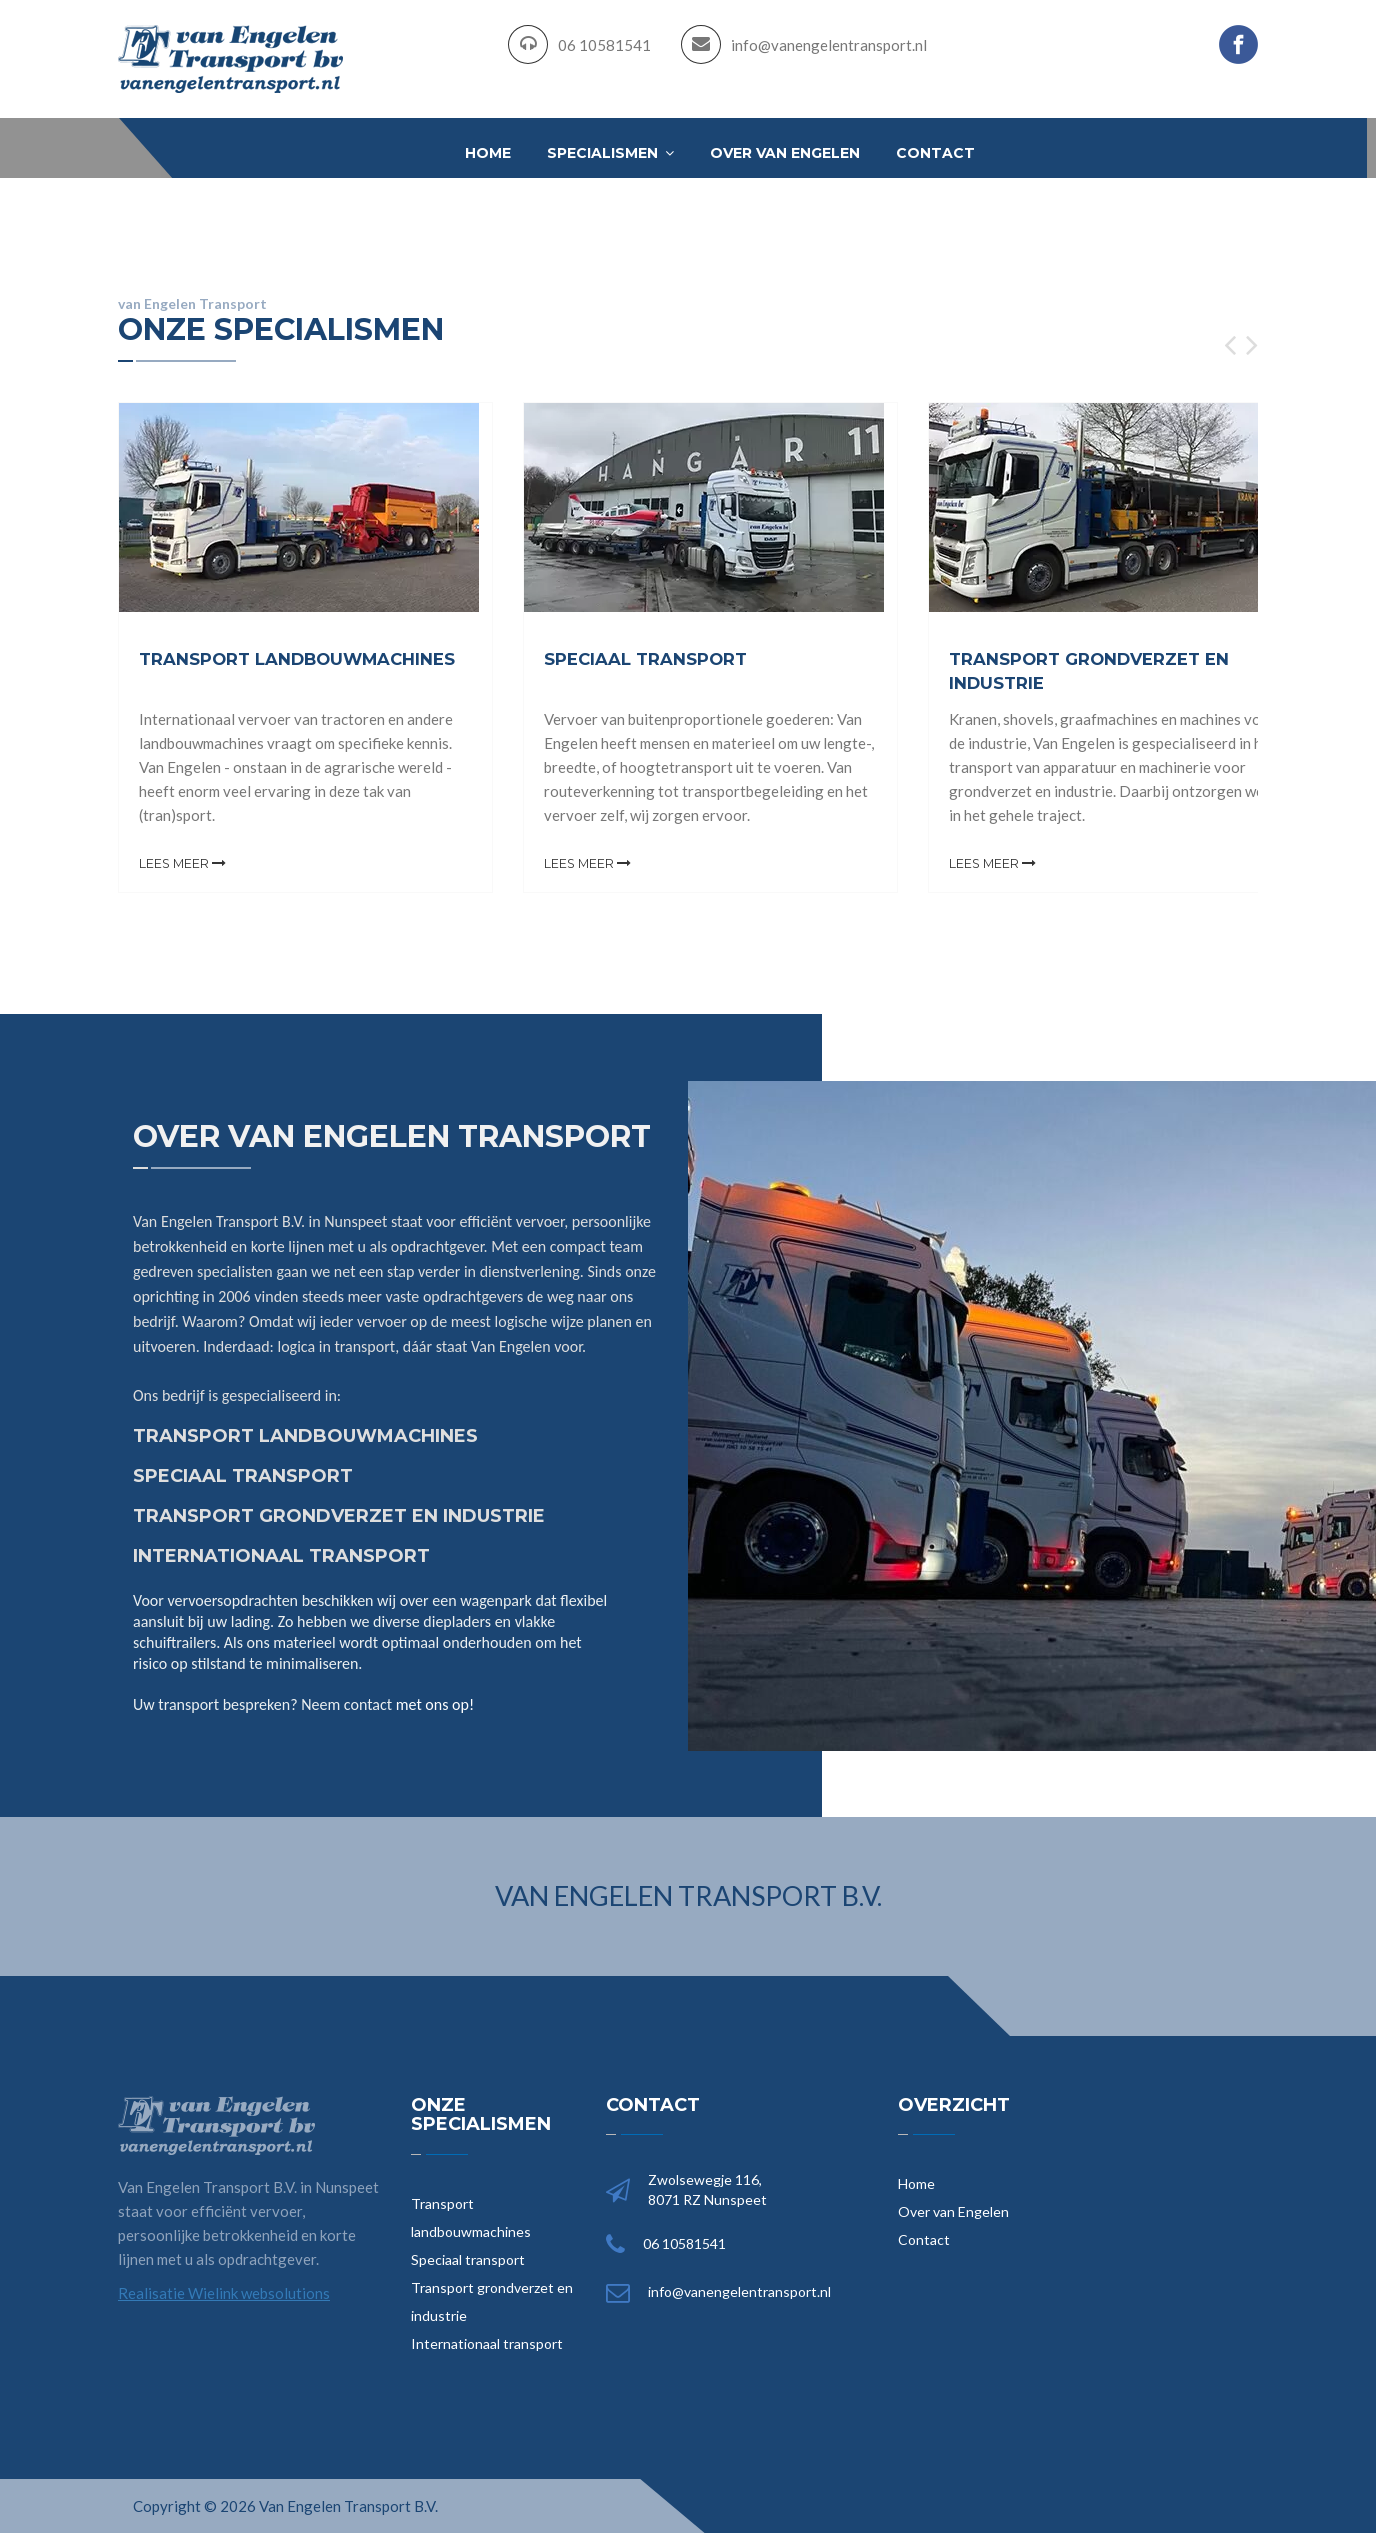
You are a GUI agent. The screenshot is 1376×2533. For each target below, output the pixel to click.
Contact (935, 153)
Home (488, 153)
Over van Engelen (785, 153)
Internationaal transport (487, 2342)
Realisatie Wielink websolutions (224, 2292)
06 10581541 (604, 45)
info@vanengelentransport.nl (829, 45)
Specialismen (610, 153)
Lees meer (183, 863)
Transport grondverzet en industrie (492, 2300)
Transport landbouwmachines (471, 2216)
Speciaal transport (468, 2258)
